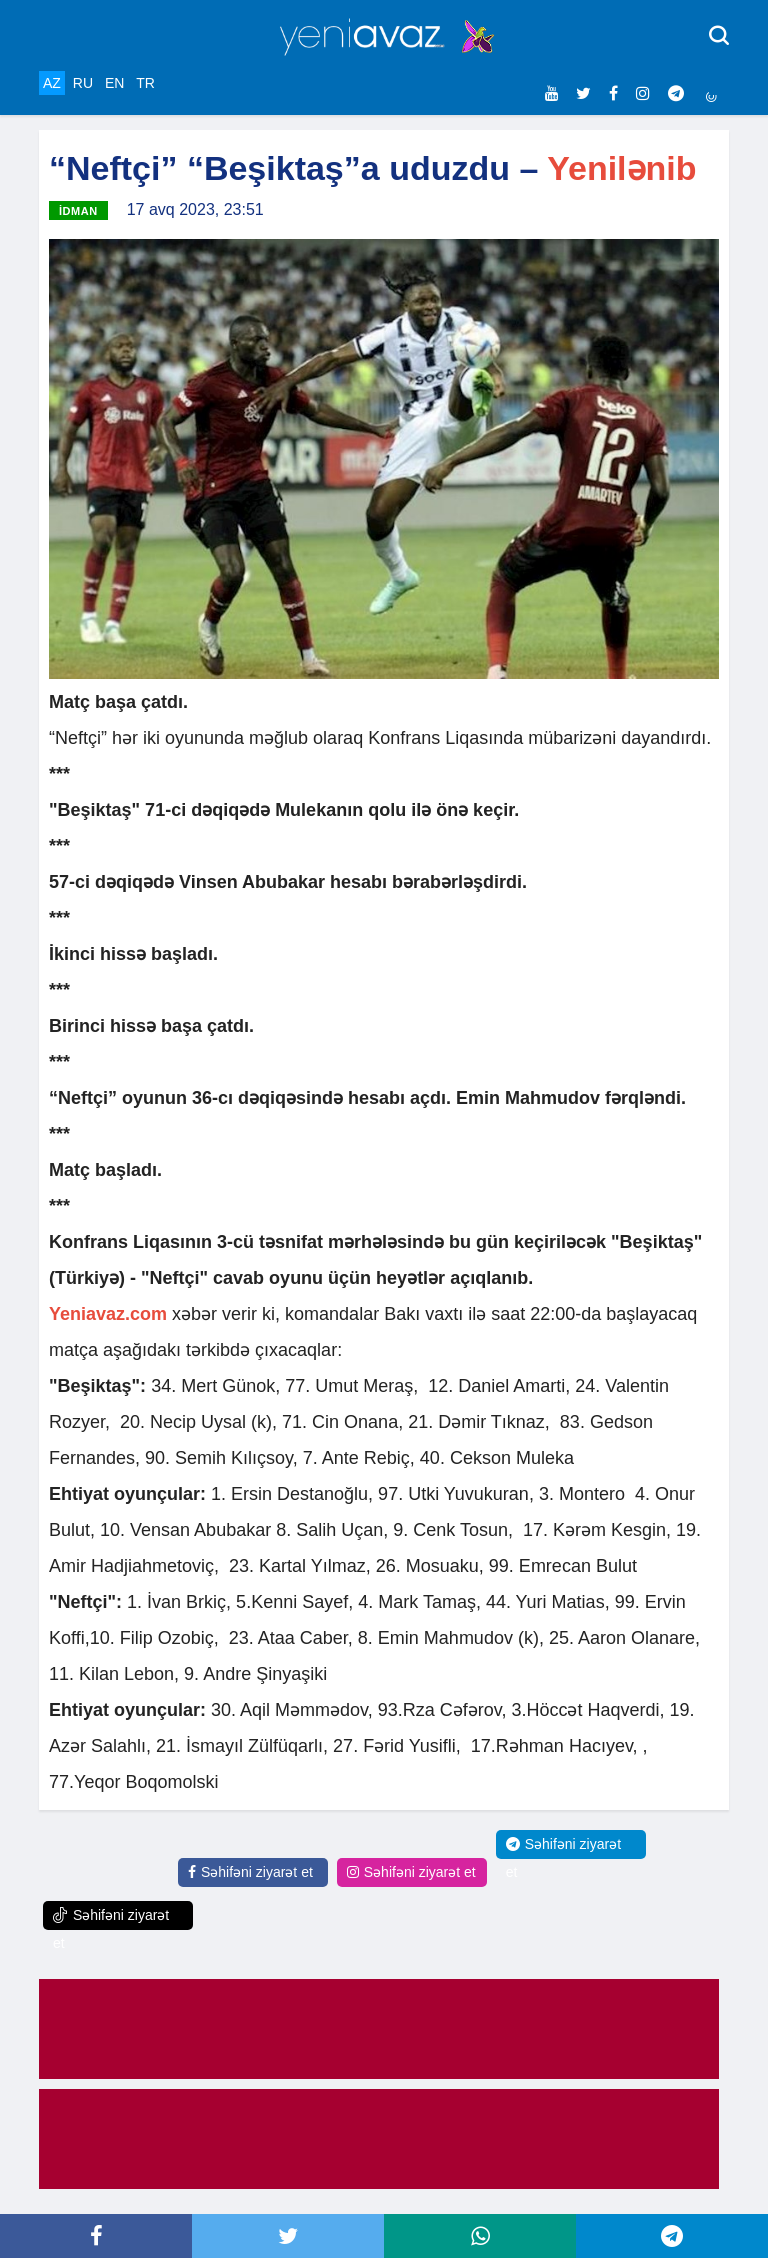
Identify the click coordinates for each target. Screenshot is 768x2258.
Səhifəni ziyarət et (250, 1872)
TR (145, 83)
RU (83, 83)
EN (114, 83)
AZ (52, 83)
